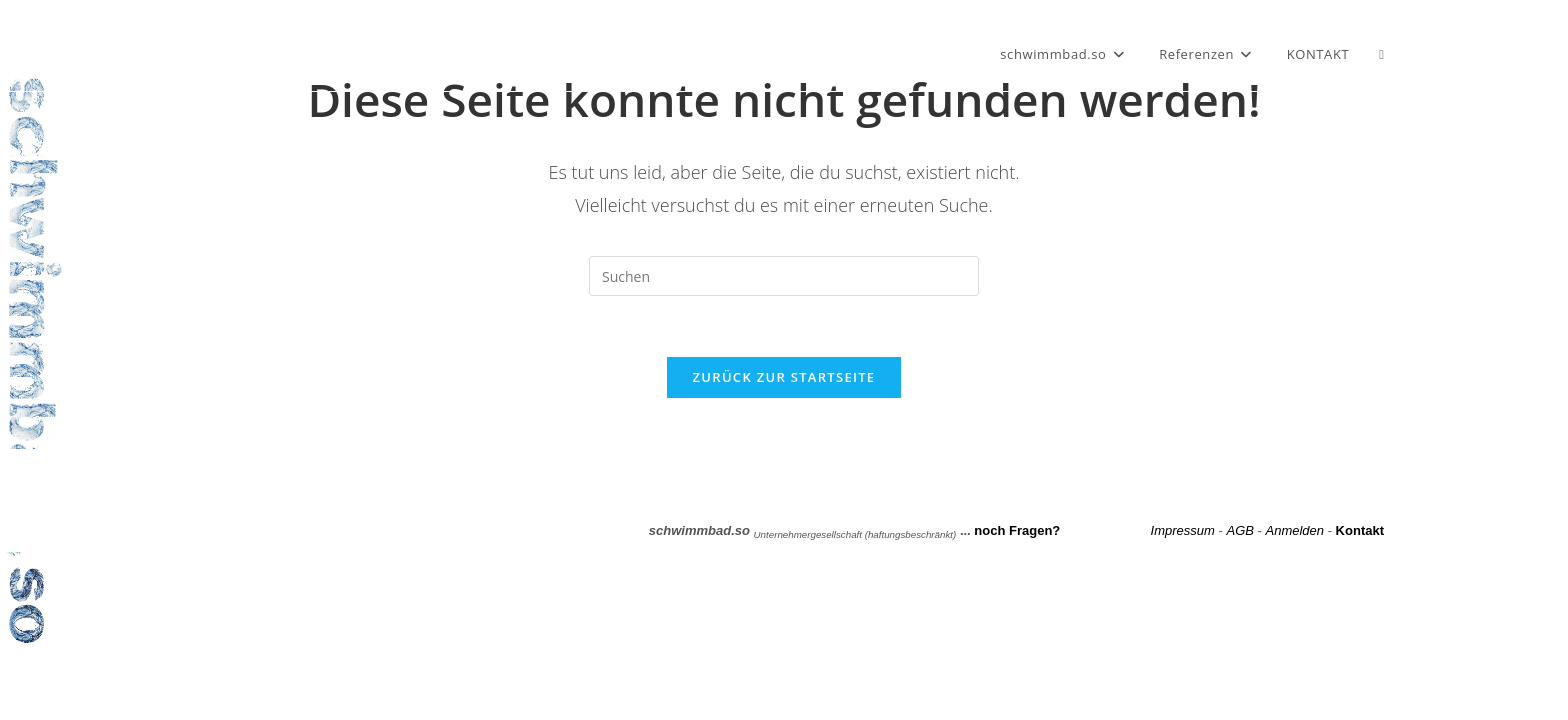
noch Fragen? (1017, 530)
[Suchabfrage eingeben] (784, 276)
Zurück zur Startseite (784, 377)
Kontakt (1360, 530)
